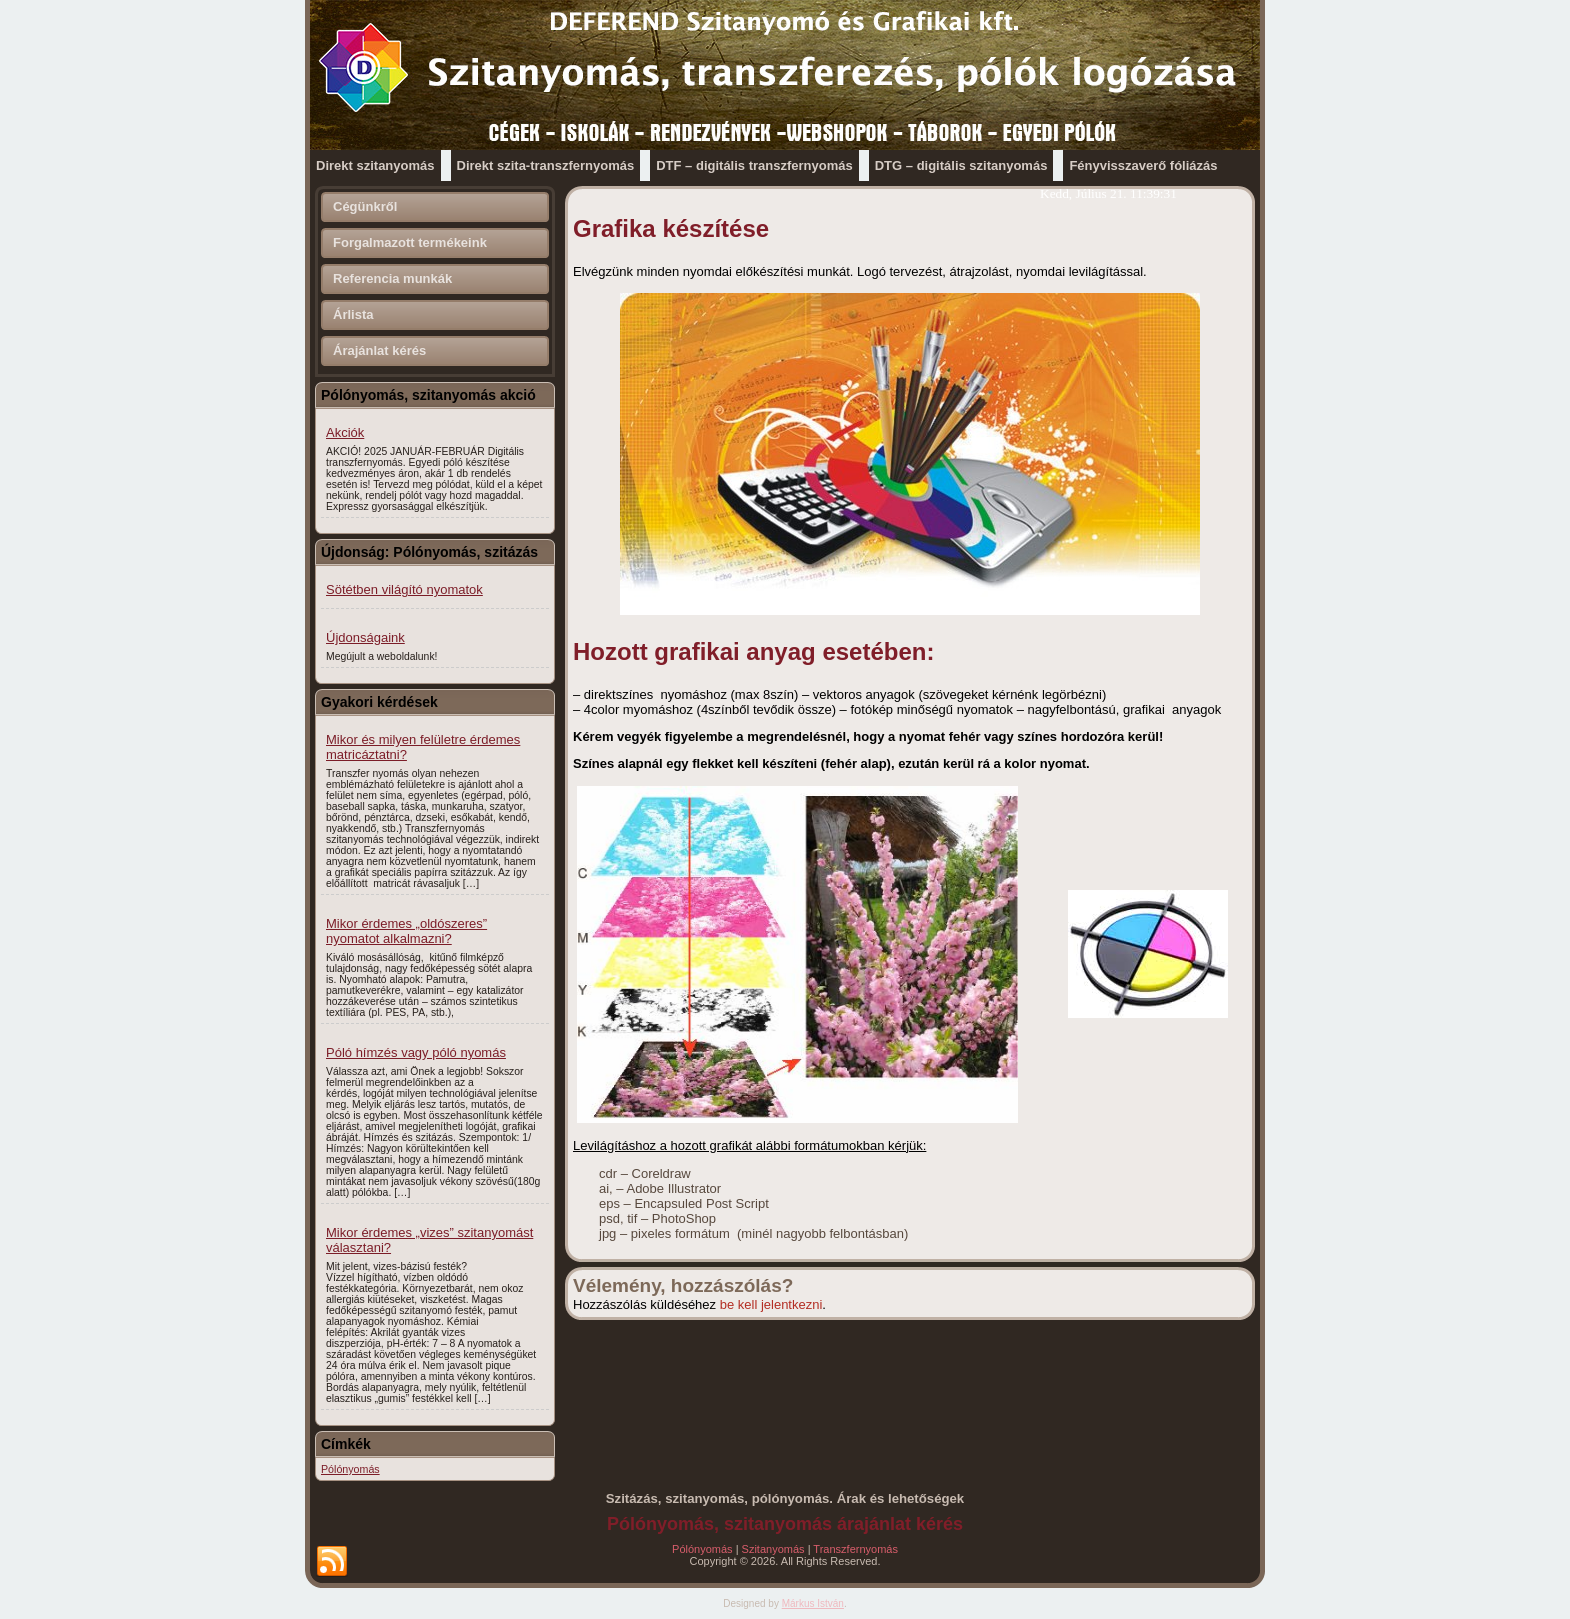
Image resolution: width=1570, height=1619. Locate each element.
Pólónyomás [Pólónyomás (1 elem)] (350, 1469)
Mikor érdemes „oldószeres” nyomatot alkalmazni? (406, 931)
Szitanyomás (773, 1549)
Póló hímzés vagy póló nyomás (416, 1052)
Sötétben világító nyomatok (404, 589)
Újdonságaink (365, 637)
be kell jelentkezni (771, 1304)
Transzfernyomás (855, 1549)
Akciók (345, 432)
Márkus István (813, 1603)
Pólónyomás (702, 1549)
